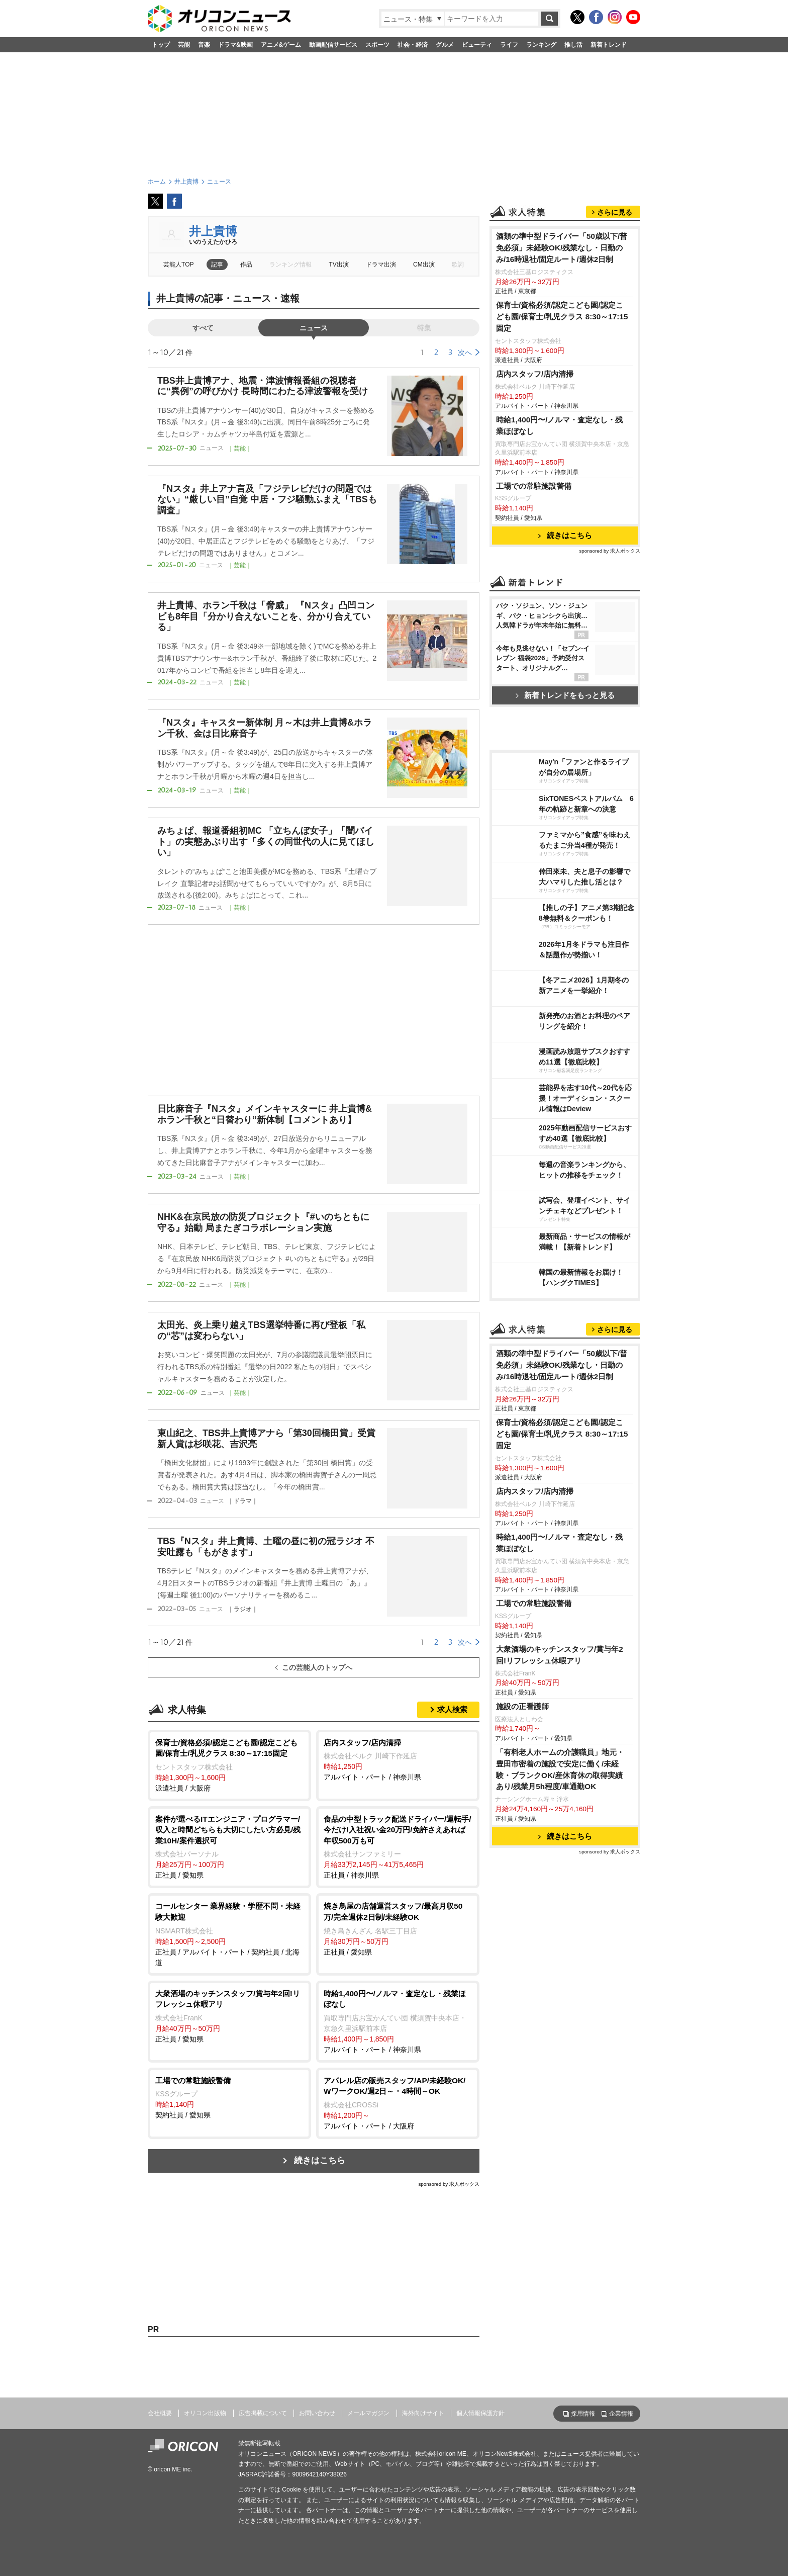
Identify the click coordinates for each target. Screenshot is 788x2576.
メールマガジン (368, 2413)
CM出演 (424, 264)
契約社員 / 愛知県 (229, 2097)
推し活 (573, 44)
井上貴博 (213, 231)
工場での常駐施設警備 (533, 486)
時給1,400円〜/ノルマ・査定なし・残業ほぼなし (559, 425)
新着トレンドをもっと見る (565, 695)
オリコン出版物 (205, 2413)
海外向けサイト (423, 2413)
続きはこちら (319, 2160)
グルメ (445, 44)
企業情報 (621, 2413)
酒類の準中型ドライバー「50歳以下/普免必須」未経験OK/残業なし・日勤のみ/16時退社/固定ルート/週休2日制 (561, 247)
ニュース (314, 328)
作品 (246, 264)
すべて (203, 328)
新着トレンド (608, 44)
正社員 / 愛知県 (229, 1847)
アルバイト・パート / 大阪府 (398, 2102)
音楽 (204, 44)
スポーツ (377, 44)
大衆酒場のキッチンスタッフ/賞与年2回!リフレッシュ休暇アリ (559, 1655)
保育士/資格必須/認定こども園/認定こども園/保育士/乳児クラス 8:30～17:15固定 (562, 316)
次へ (465, 352)
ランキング (541, 44)
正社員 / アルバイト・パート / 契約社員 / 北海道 (229, 1933)
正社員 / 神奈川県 (398, 1847)
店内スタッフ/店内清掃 (534, 374)
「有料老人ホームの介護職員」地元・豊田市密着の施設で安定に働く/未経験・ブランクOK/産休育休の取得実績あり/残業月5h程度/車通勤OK (560, 1769)
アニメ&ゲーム (281, 44)
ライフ (509, 44)
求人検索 (452, 1709)
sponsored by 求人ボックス (448, 2184)
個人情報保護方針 (480, 2413)
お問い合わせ (317, 2413)
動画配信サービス (333, 44)
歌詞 (458, 264)
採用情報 (583, 2413)
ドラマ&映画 (235, 44)
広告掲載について (263, 2413)
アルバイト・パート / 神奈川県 (398, 1759)
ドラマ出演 (381, 264)
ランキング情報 (290, 264)
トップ (161, 44)
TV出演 (338, 264)
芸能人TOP (178, 264)
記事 (217, 264)
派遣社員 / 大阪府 (229, 1764)
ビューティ (477, 44)
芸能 (184, 44)
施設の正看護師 (522, 1706)
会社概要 (160, 2413)
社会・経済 (413, 44)
